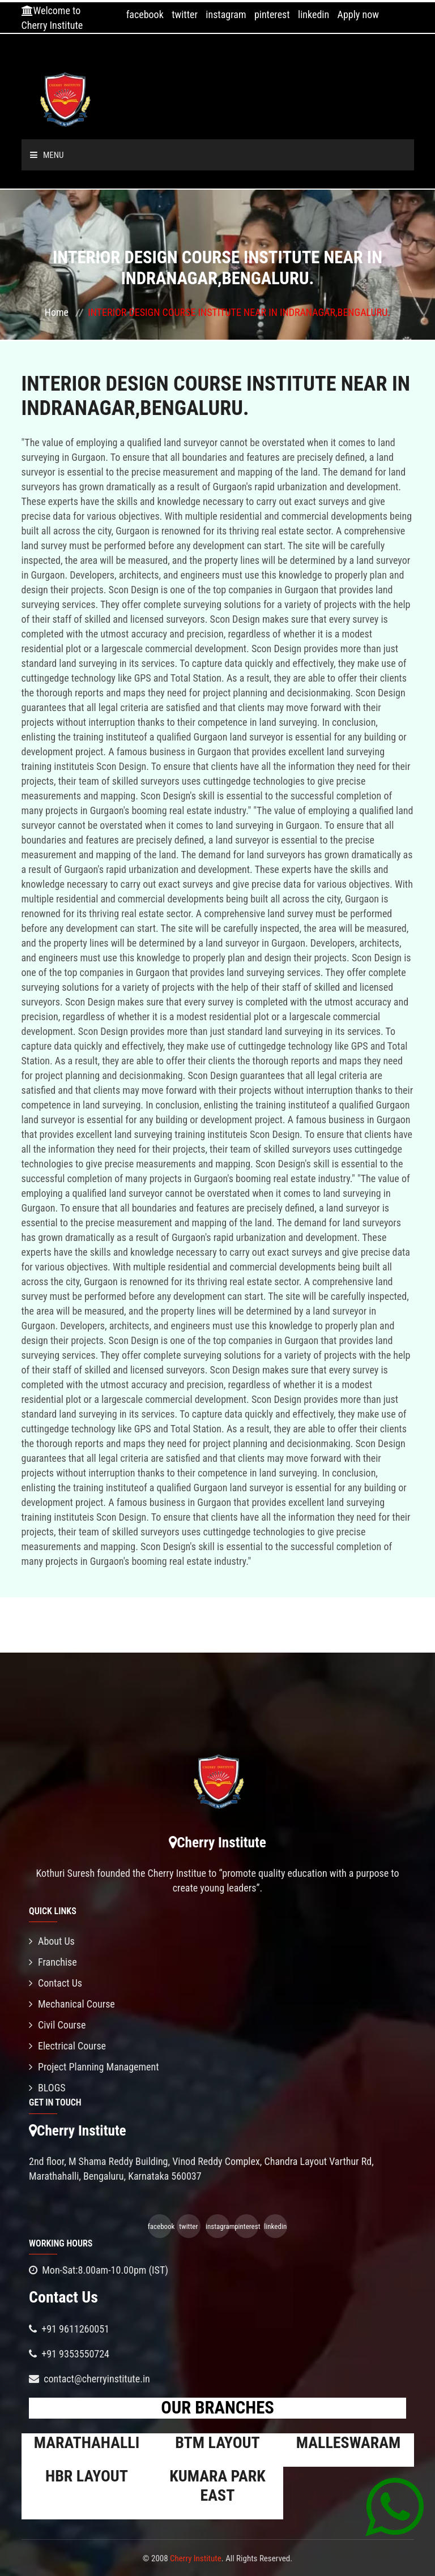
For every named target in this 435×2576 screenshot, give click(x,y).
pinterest (272, 14)
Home (57, 312)
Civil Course (57, 2025)
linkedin (313, 14)
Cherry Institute (195, 2558)
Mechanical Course (72, 2004)
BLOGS (47, 2088)
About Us (52, 1941)
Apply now (358, 14)
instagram (226, 14)
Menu (47, 155)
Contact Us (55, 1983)
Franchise (53, 1962)
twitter (185, 14)
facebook (145, 14)
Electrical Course (67, 2046)
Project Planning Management (94, 2067)
